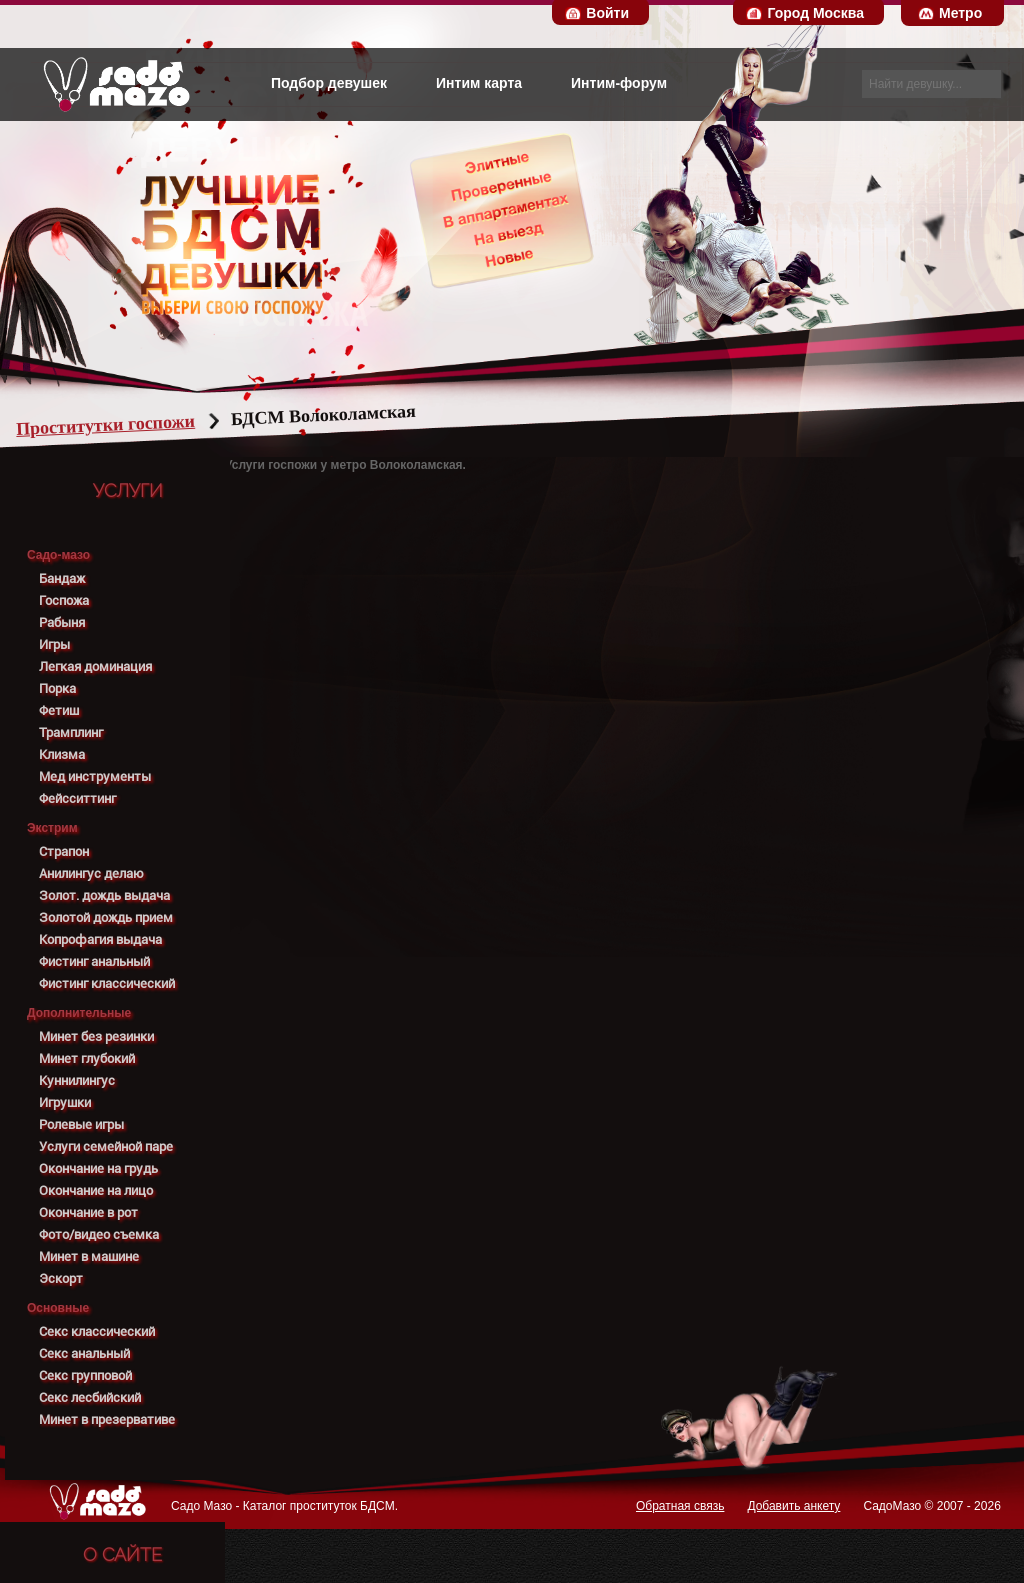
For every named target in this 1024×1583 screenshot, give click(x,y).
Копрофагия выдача (100, 939)
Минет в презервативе (107, 1419)
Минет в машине (89, 1256)
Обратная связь (680, 1506)
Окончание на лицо (96, 1190)
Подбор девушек (329, 83)
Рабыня (62, 622)
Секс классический (97, 1331)
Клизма (62, 754)
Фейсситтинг (77, 798)
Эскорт (61, 1278)
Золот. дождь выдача (104, 895)
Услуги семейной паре (106, 1146)
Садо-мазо (58, 555)
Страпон (64, 851)
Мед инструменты (95, 776)
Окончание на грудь (98, 1168)
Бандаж (62, 578)
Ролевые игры (81, 1124)
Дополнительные (79, 1013)
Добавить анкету (793, 1506)
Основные (58, 1308)
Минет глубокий (87, 1058)
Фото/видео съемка (99, 1234)
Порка (57, 688)
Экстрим (52, 828)
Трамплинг (71, 732)
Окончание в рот (88, 1212)
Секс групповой (85, 1375)
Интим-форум (619, 83)
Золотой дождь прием (106, 917)
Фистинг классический (107, 983)
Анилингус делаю (91, 873)
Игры (54, 644)
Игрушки (65, 1102)
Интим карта (479, 83)
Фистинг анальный (94, 961)
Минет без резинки (96, 1036)
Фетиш (59, 710)
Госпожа (64, 600)
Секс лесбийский (90, 1397)
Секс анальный (84, 1353)
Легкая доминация (95, 666)
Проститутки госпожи (144, 425)
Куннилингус (77, 1080)
